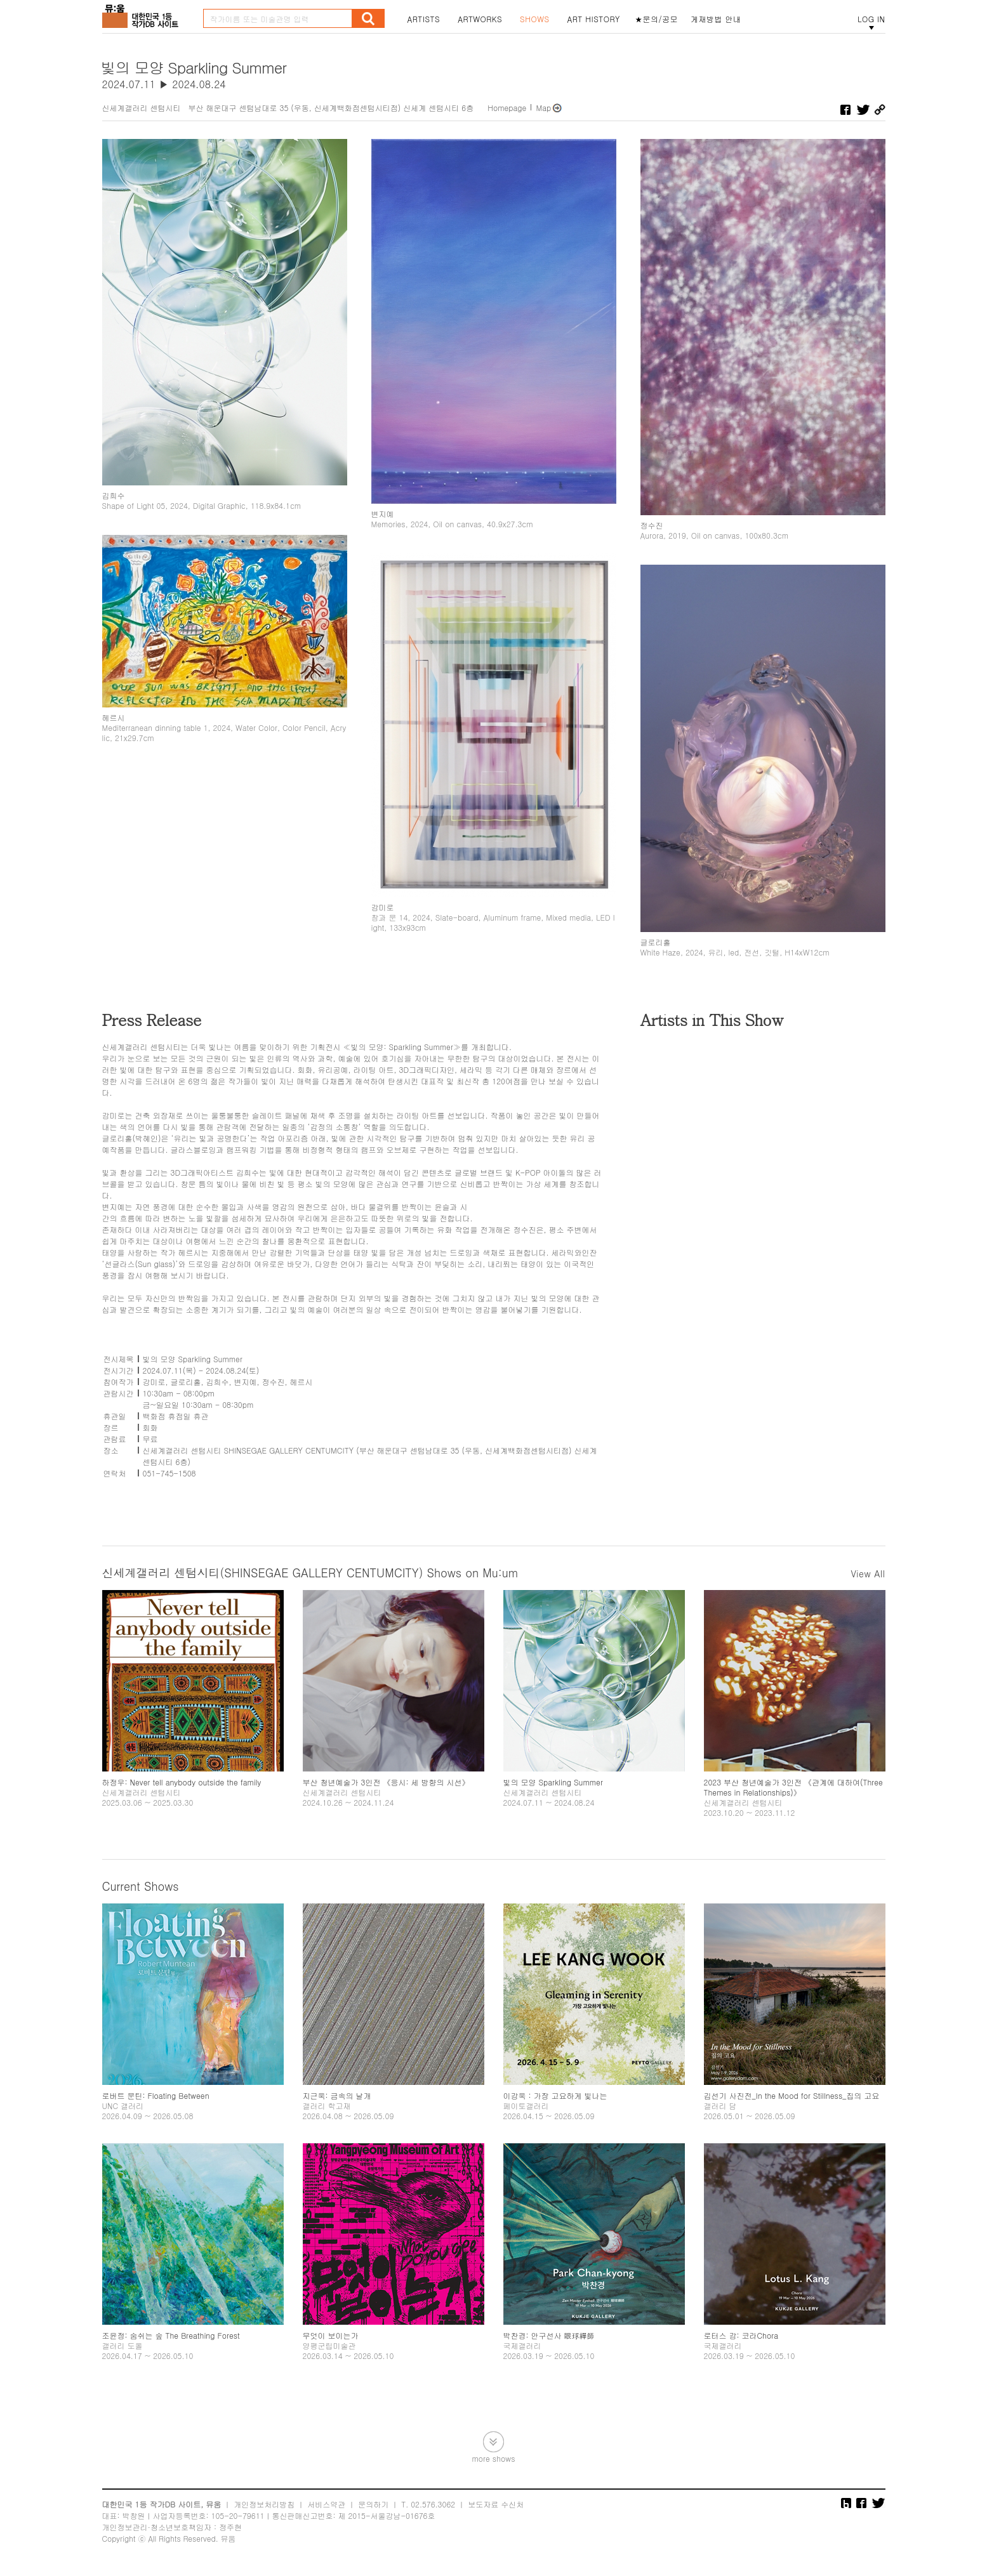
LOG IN (871, 19)
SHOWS (534, 19)
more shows (493, 2457)
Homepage (506, 107)
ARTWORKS (480, 19)
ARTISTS (424, 19)
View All (868, 1573)
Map (543, 107)
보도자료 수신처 (496, 2504)
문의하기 (373, 2504)
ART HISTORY (593, 19)
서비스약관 (326, 2504)
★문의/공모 (656, 19)
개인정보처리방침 (264, 2504)
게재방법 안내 (716, 19)
